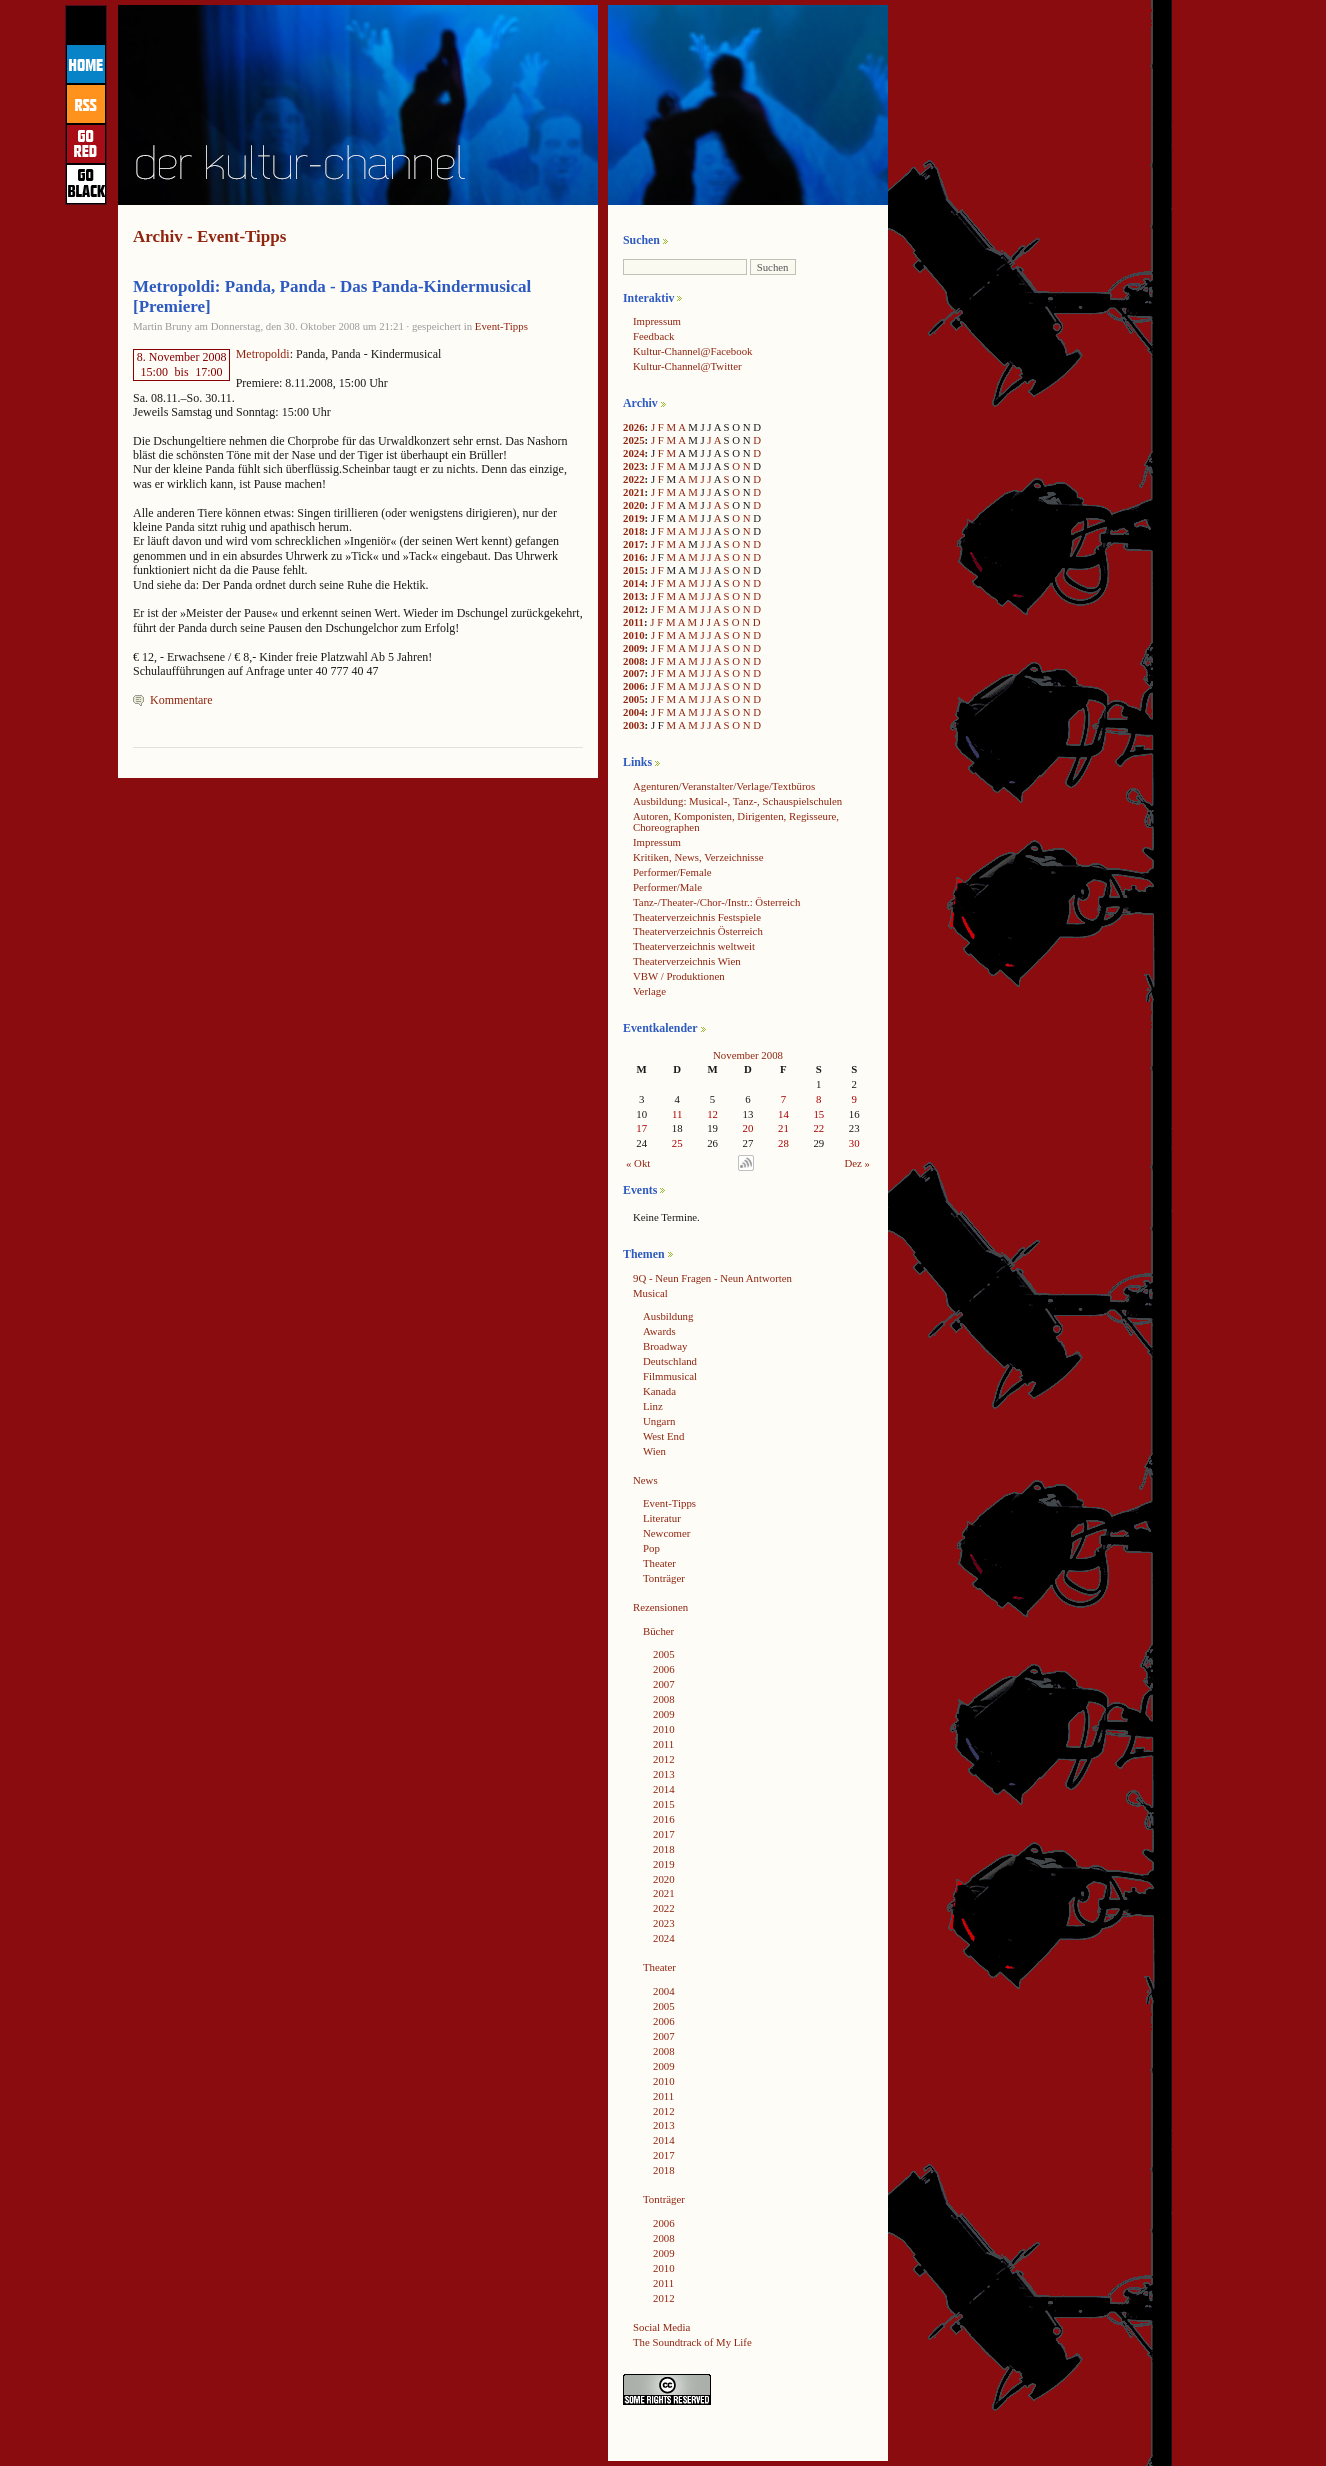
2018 (634, 531)
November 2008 (748, 1055)
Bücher (658, 1631)
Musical (650, 1293)
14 (783, 1114)
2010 (634, 635)
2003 (634, 725)
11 (677, 1114)
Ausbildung (668, 1316)
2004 (634, 712)
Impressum (657, 321)
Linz (653, 1406)
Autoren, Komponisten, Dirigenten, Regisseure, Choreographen (736, 821)
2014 (634, 583)
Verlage (649, 991)
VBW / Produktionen (679, 976)
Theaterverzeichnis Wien (687, 961)
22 (818, 1128)
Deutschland (670, 1361)
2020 (634, 505)
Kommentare (181, 700)
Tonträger (664, 1578)
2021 (634, 492)
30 (854, 1143)
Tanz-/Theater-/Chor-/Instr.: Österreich (716, 902)
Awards (659, 1331)
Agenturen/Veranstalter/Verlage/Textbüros (724, 786)
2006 (634, 686)
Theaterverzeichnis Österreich (698, 931)
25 (677, 1143)
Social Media (661, 2327)
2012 (634, 609)
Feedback (653, 336)
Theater (659, 1563)
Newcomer (666, 1533)
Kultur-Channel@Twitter (687, 366)
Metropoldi (263, 354)
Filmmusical (670, 1376)
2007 (634, 673)
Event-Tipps (501, 326)
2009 (634, 648)
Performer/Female (672, 872)
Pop (651, 1548)
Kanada (659, 1391)
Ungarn (659, 1421)
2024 (634, 453)
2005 (634, 699)
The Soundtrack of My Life (692, 2342)
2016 (634, 557)
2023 (634, 466)
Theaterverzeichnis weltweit (694, 946)
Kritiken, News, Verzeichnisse (698, 857)
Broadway (665, 1346)
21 (783, 1128)
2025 (634, 440)
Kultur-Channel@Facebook (692, 351)
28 (783, 1143)
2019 (634, 518)
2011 (633, 622)
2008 (634, 661)
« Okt (638, 1163)
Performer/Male (667, 887)
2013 (634, 596)
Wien (654, 1451)
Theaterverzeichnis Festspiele (697, 917)
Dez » (857, 1163)
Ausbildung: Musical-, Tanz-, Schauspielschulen (737, 801)
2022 (634, 479)
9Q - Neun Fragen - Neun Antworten (712, 1278)
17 (641, 1128)
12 (712, 1114)
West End (663, 1436)
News (645, 1480)
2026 (634, 427)
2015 (634, 570)
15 (818, 1114)
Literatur (662, 1518)
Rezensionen (660, 1607)
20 (748, 1128)
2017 (634, 544)
